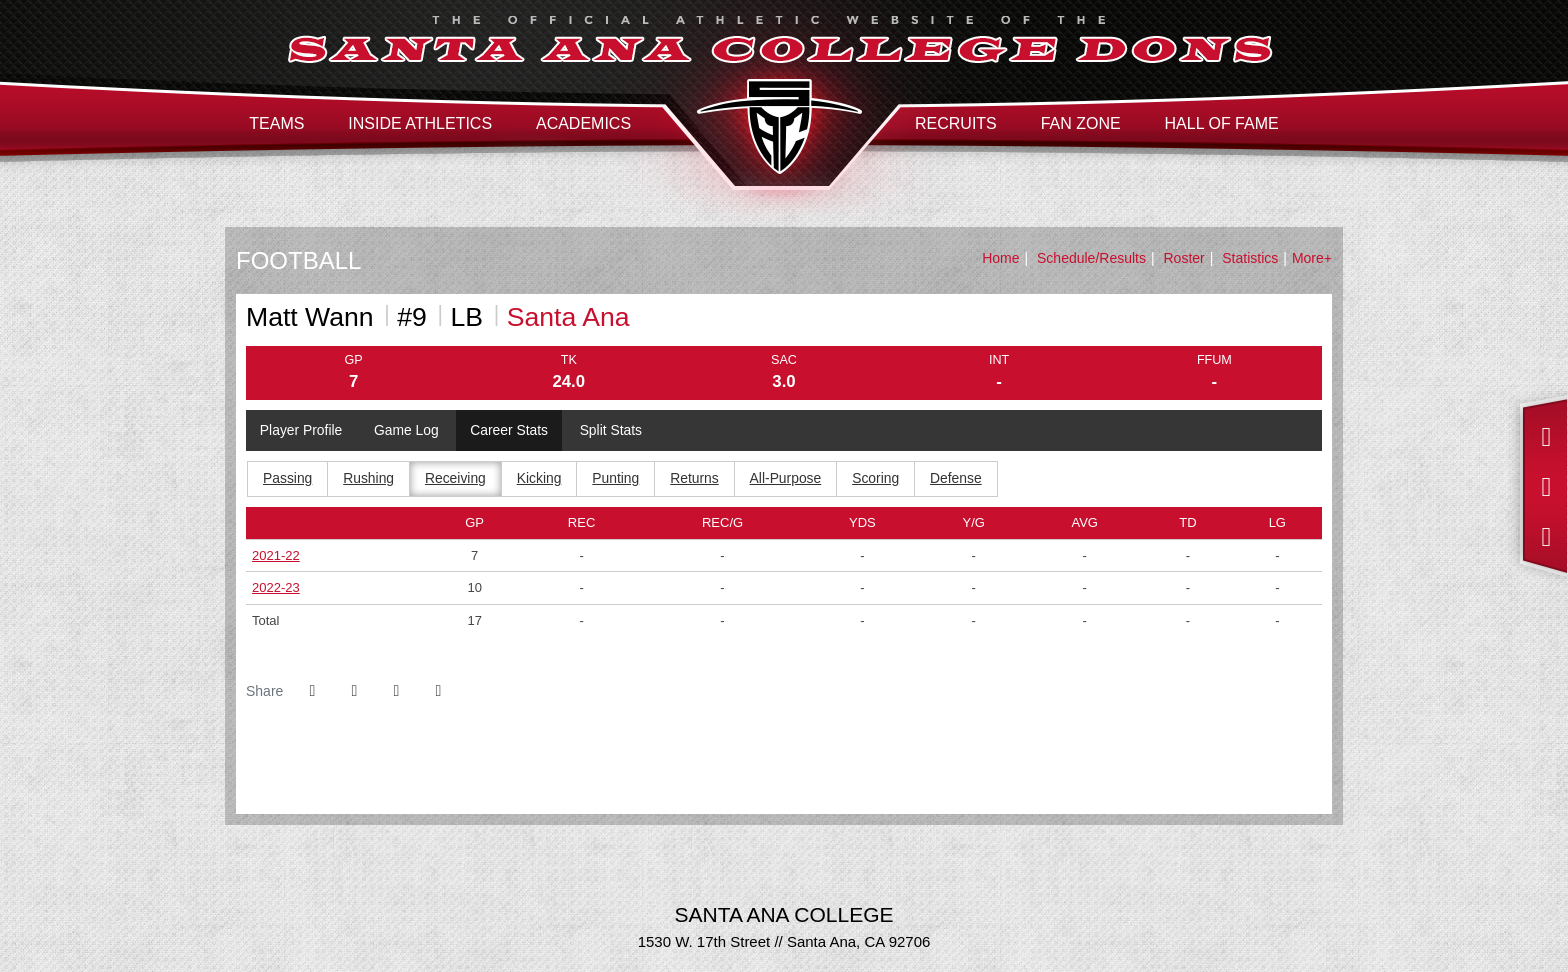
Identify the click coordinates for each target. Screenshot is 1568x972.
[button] (438, 692)
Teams (276, 123)
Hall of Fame (1222, 123)
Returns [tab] (697, 480)
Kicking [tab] (540, 480)
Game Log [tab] (407, 431)
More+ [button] (1312, 258)
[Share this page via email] (396, 692)
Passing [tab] (288, 480)
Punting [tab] (617, 480)
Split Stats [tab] (614, 431)
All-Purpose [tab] (789, 480)
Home (1000, 258)
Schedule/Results (1091, 258)
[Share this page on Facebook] (312, 692)
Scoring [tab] (879, 480)
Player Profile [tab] (301, 431)
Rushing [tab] (369, 480)
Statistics (1250, 258)
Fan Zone (1081, 123)
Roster (1184, 258)
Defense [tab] (960, 480)
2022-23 (276, 588)
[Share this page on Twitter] (354, 692)
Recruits (956, 123)
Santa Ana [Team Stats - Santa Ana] (568, 317)
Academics (583, 123)
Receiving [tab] (456, 480)
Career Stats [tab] (511, 431)
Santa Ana (779, 126)
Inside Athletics (420, 123)
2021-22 (276, 555)
